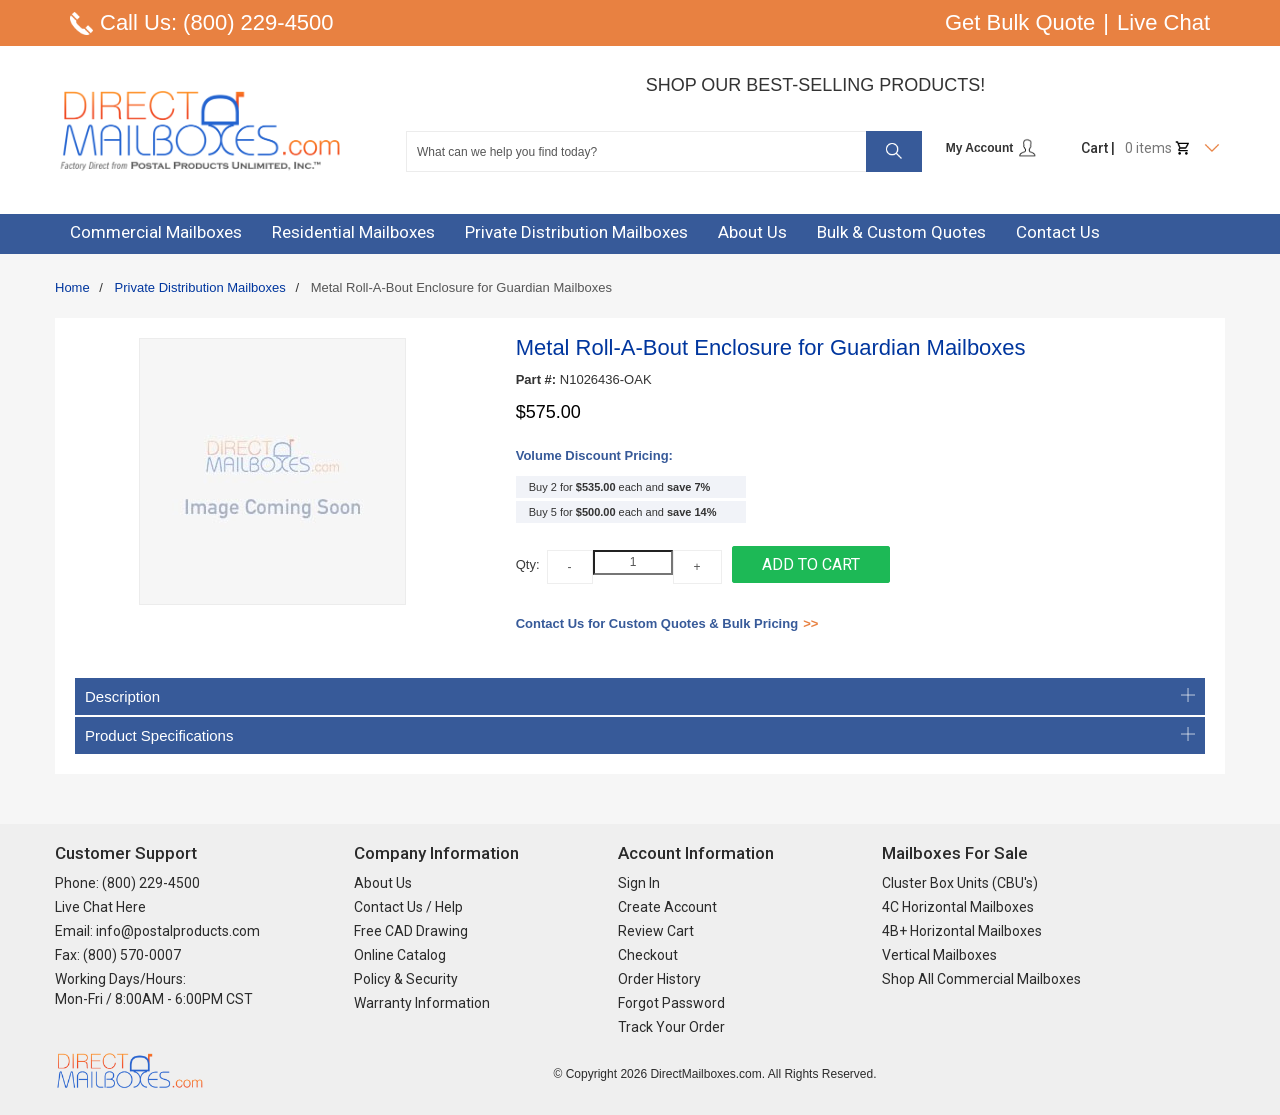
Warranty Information (422, 1003)
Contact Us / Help (408, 907)
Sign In (639, 883)
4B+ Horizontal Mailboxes (962, 931)
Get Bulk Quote (1020, 22)
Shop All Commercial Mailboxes (981, 979)
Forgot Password (671, 1003)
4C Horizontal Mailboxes (958, 907)
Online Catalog (400, 955)
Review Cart (656, 931)
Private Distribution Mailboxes (200, 287)
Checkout (648, 955)
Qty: (528, 564)
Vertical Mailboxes (939, 955)
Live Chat (1163, 22)
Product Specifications (640, 735)
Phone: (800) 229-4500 (127, 883)
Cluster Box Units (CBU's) (960, 883)
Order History (659, 979)
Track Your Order (671, 1027)
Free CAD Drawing (411, 931)
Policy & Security (406, 979)
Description (640, 696)
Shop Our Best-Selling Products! (816, 85)
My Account (991, 148)
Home (72, 287)
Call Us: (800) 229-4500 (217, 22)
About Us (383, 883)
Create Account (667, 907)
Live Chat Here (100, 907)
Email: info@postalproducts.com (157, 931)
